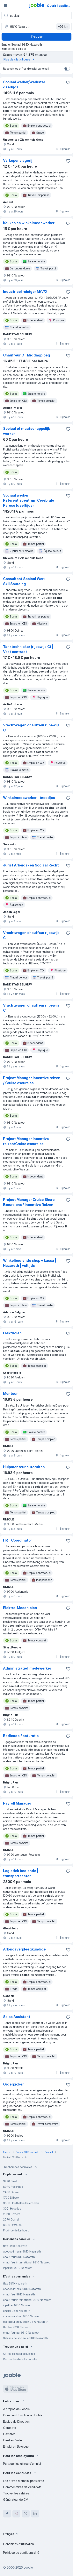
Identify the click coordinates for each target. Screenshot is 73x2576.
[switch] (67, 69)
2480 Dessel (11, 2192)
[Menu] (5, 5)
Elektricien (12, 1333)
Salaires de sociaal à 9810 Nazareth (25, 2338)
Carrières (9, 2434)
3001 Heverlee (12, 2208)
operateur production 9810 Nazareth (25, 2321)
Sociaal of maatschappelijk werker (26, 431)
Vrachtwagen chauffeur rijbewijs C (31, 727)
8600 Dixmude (12, 2225)
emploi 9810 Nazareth (16, 2310)
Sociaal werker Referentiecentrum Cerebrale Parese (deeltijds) (28, 500)
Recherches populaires (21, 2167)
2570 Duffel (11, 2219)
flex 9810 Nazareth (15, 2246)
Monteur (10, 1394)
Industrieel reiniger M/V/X (25, 292)
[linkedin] (35, 2513)
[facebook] (7, 2513)
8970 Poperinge (13, 2186)
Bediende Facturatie (21, 1736)
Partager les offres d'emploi (22, 2464)
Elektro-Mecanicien (20, 1608)
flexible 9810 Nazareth (17, 2327)
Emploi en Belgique (16, 2446)
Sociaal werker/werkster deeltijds (24, 84)
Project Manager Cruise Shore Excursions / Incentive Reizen (29, 1202)
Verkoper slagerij (17, 160)
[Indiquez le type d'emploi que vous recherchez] (36, 15)
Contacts (9, 2428)
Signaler (62, 148)
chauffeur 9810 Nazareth (19, 2257)
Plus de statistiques (20, 59)
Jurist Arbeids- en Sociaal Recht (31, 865)
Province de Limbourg (16, 2230)
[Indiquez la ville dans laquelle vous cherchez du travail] (36, 26)
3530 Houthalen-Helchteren (21, 2203)
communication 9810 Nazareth (22, 2316)
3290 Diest (10, 2181)
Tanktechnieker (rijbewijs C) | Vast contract (28, 649)
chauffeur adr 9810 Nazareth (21, 2332)
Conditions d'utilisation (18, 2544)
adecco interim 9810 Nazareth (22, 2251)
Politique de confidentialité (21, 2553)
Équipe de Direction (16, 2421)
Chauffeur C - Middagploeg (26, 355)
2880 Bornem (11, 2214)
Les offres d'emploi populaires (23, 2481)
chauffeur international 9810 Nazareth (27, 2262)
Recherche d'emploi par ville (20, 2359)
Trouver (36, 37)
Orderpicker (13, 2084)
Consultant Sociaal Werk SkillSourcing (24, 581)
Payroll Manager (17, 1803)
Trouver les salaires (16, 2493)
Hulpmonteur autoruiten (24, 1467)
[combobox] (11, 2534)
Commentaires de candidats (22, 2487)
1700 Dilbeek (11, 2197)
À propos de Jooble (16, 2409)
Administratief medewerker (27, 1668)
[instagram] (16, 2513)
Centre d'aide (12, 2440)
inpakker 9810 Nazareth (18, 2267)
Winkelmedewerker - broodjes (29, 798)
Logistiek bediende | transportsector (20, 1873)
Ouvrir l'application (59, 6)
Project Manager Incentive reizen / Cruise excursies (31, 1080)
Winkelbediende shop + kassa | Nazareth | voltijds (29, 1263)
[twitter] (26, 2513)
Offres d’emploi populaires (19, 2353)
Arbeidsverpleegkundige (24, 1949)
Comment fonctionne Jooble (22, 2415)
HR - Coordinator (17, 1540)
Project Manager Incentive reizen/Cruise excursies (26, 1141)
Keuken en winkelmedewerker (29, 223)
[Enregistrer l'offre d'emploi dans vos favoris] (68, 82)
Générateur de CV (15, 2499)
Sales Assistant (16, 2017)
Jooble (28, 2567)
